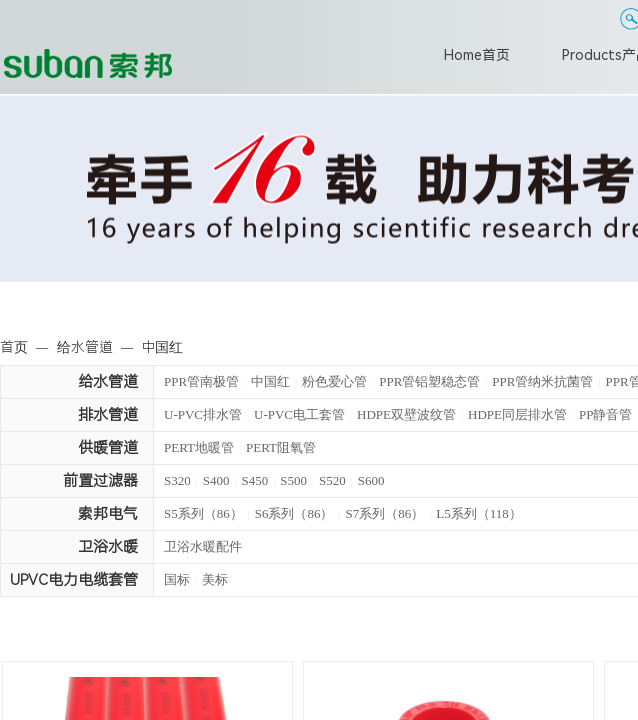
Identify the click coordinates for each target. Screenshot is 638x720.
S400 (216, 480)
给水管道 (108, 382)
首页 (14, 347)
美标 (215, 579)
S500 (293, 480)
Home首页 (477, 55)
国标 (177, 579)
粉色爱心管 (334, 381)
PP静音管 (605, 414)
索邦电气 (108, 514)
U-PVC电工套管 (299, 414)
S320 (177, 480)
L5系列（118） (478, 513)
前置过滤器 (100, 481)
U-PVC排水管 (203, 414)
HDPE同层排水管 (517, 414)
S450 (255, 480)
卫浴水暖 (108, 547)
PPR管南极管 (201, 381)
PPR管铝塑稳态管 (429, 381)
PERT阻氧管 (281, 447)
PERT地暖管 (199, 447)
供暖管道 (108, 448)
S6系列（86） (294, 513)
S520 (332, 480)
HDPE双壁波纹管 (406, 414)
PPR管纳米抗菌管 (542, 381)
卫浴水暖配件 (203, 546)
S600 (371, 480)
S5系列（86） (203, 513)
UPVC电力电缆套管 (74, 580)
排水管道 (108, 415)
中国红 (270, 381)
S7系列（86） (385, 513)
